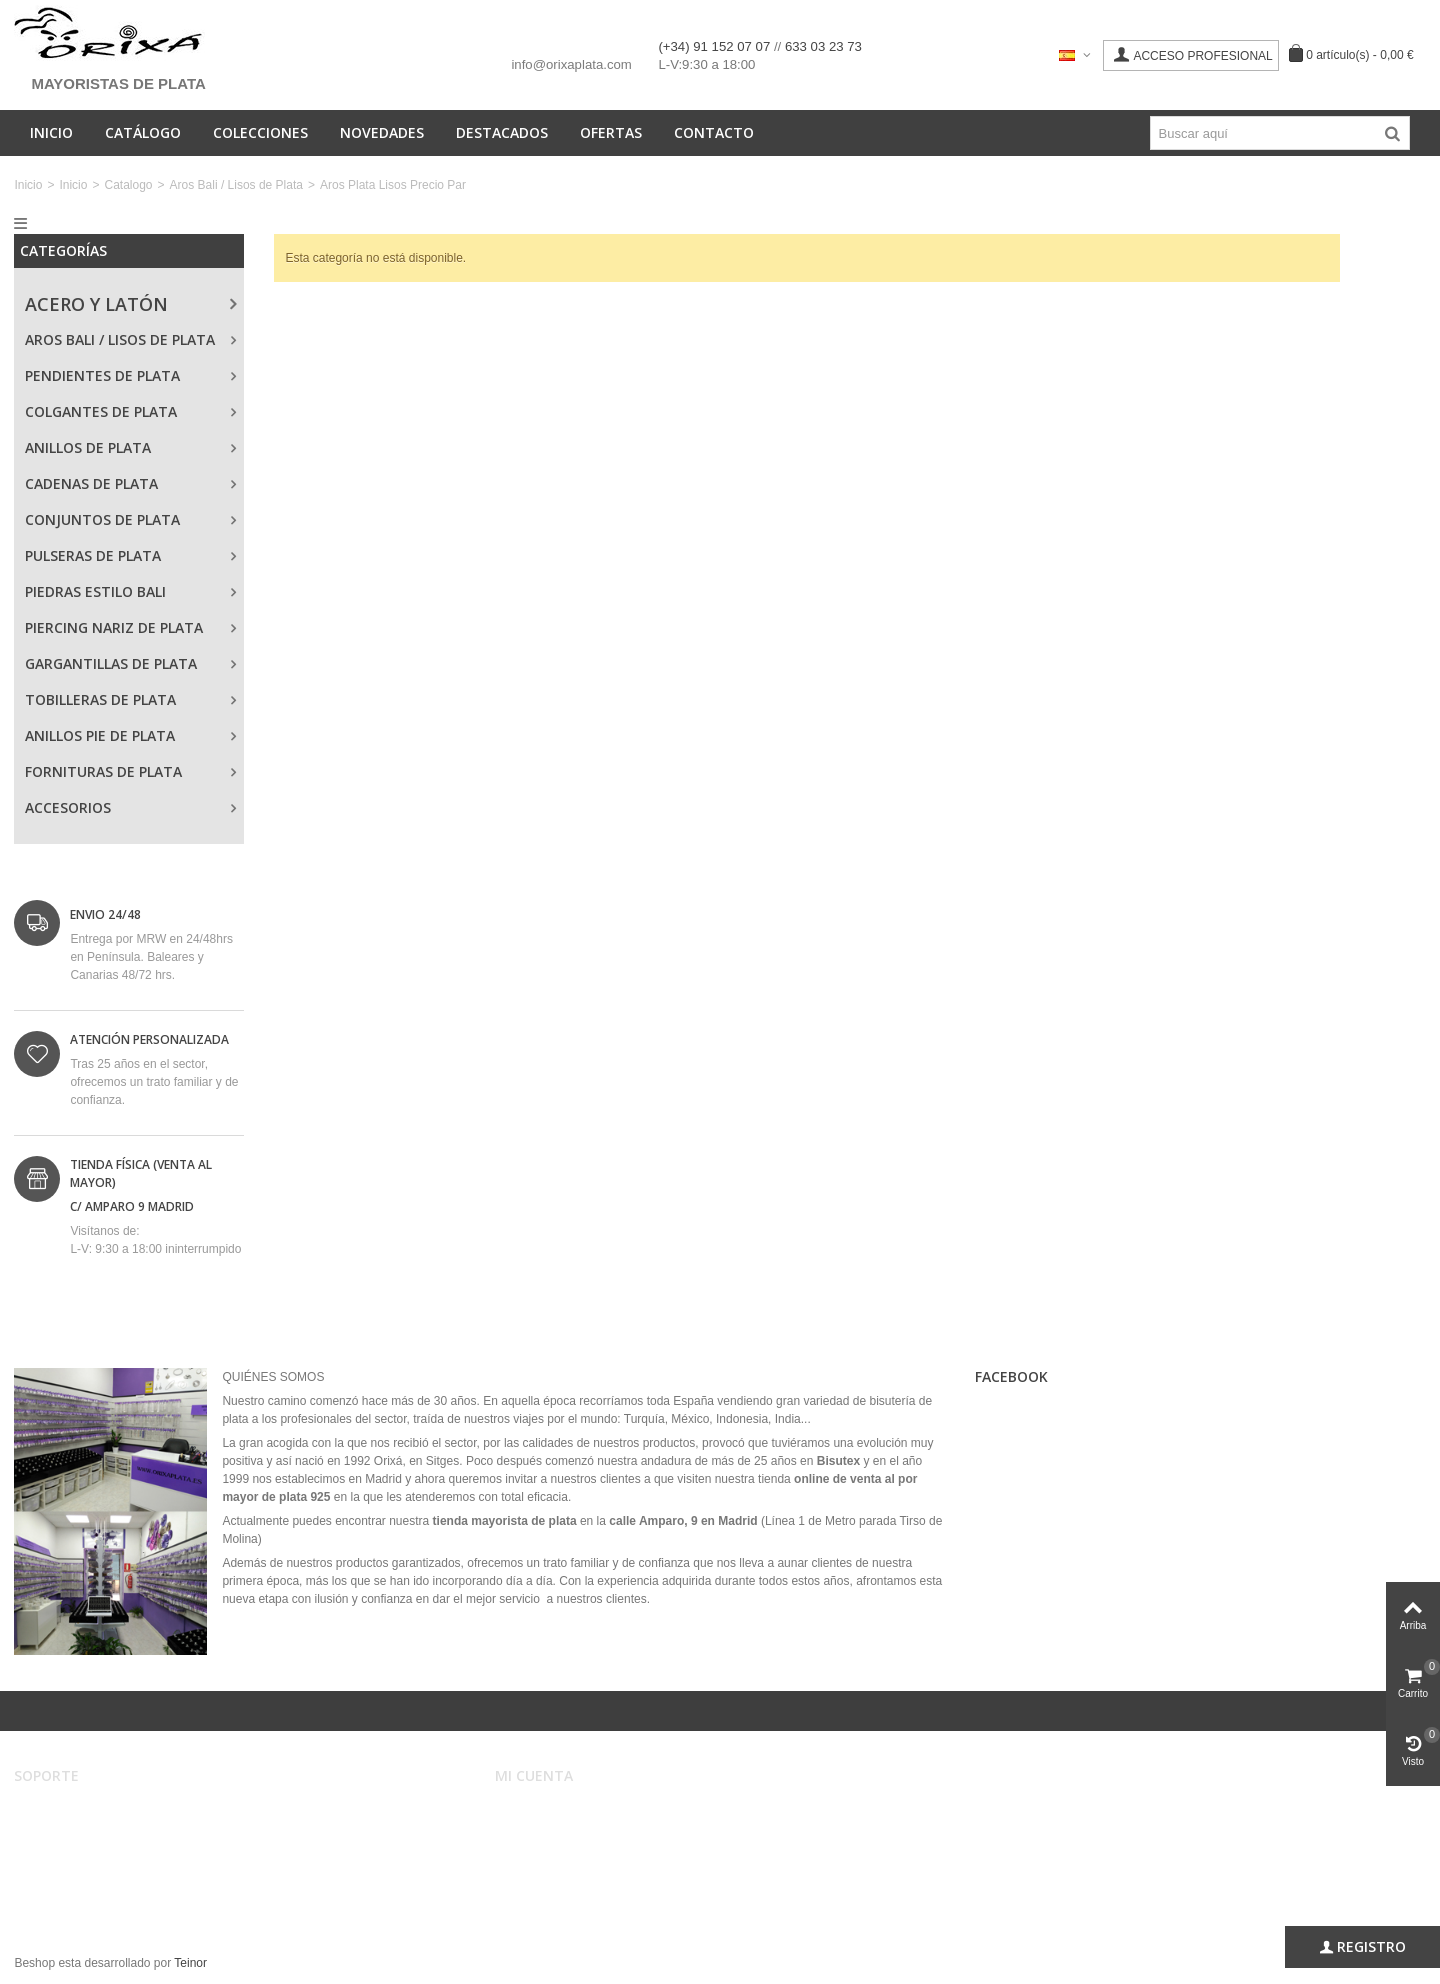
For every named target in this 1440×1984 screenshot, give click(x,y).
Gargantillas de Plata (111, 663)
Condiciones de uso (80, 1832)
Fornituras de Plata (103, 771)
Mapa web (55, 1892)
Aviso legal (56, 1812)
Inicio (51, 132)
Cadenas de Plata (91, 483)
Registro (1362, 1947)
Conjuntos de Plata (102, 519)
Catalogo (128, 185)
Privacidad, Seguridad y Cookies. (116, 1872)
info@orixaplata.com (571, 64)
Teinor (190, 1963)
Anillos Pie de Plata (100, 735)
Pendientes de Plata (102, 375)
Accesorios (68, 807)
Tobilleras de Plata (100, 699)
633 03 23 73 (823, 46)
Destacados (502, 132)
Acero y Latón (96, 304)
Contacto (714, 132)
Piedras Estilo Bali (95, 591)
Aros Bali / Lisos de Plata (236, 185)
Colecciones (260, 132)
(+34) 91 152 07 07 (715, 46)
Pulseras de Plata (93, 555)
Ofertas (611, 132)
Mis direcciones (550, 1852)
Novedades (382, 132)
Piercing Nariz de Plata (114, 627)
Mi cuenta (534, 1812)
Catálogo (143, 132)
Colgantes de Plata (101, 411)
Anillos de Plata (88, 447)
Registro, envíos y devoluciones (112, 1852)
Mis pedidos (540, 1832)
